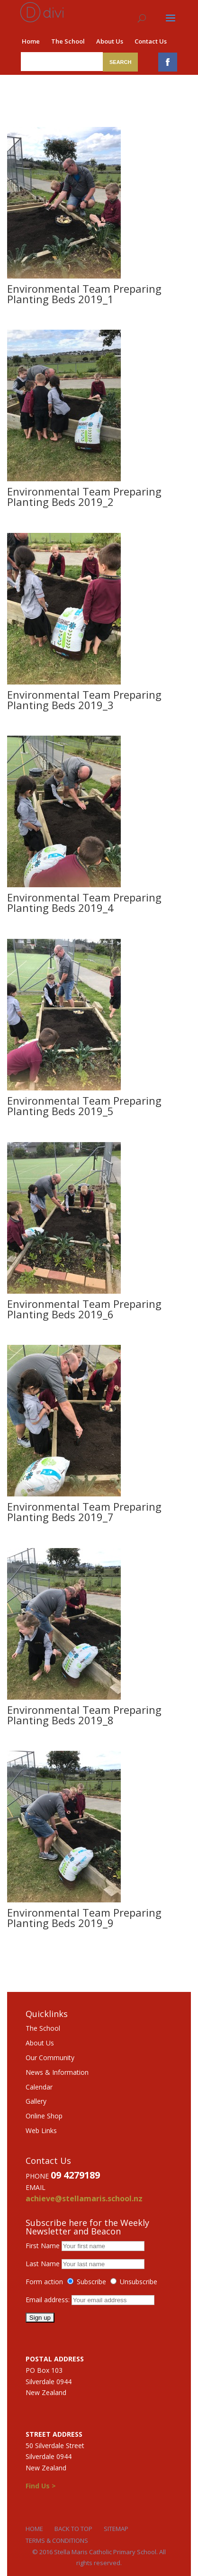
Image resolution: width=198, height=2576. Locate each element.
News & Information (57, 2072)
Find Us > (41, 2485)
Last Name (43, 2263)
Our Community (50, 2057)
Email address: (49, 2299)
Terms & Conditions (57, 2540)
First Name (43, 2245)
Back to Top (73, 2528)
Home (31, 41)
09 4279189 (75, 2175)
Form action (44, 2281)
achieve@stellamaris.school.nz (84, 2198)
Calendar (39, 2086)
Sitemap (116, 2528)
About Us (109, 41)
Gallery (36, 2101)
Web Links (41, 2130)
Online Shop (44, 2115)
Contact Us (151, 41)
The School (68, 41)
